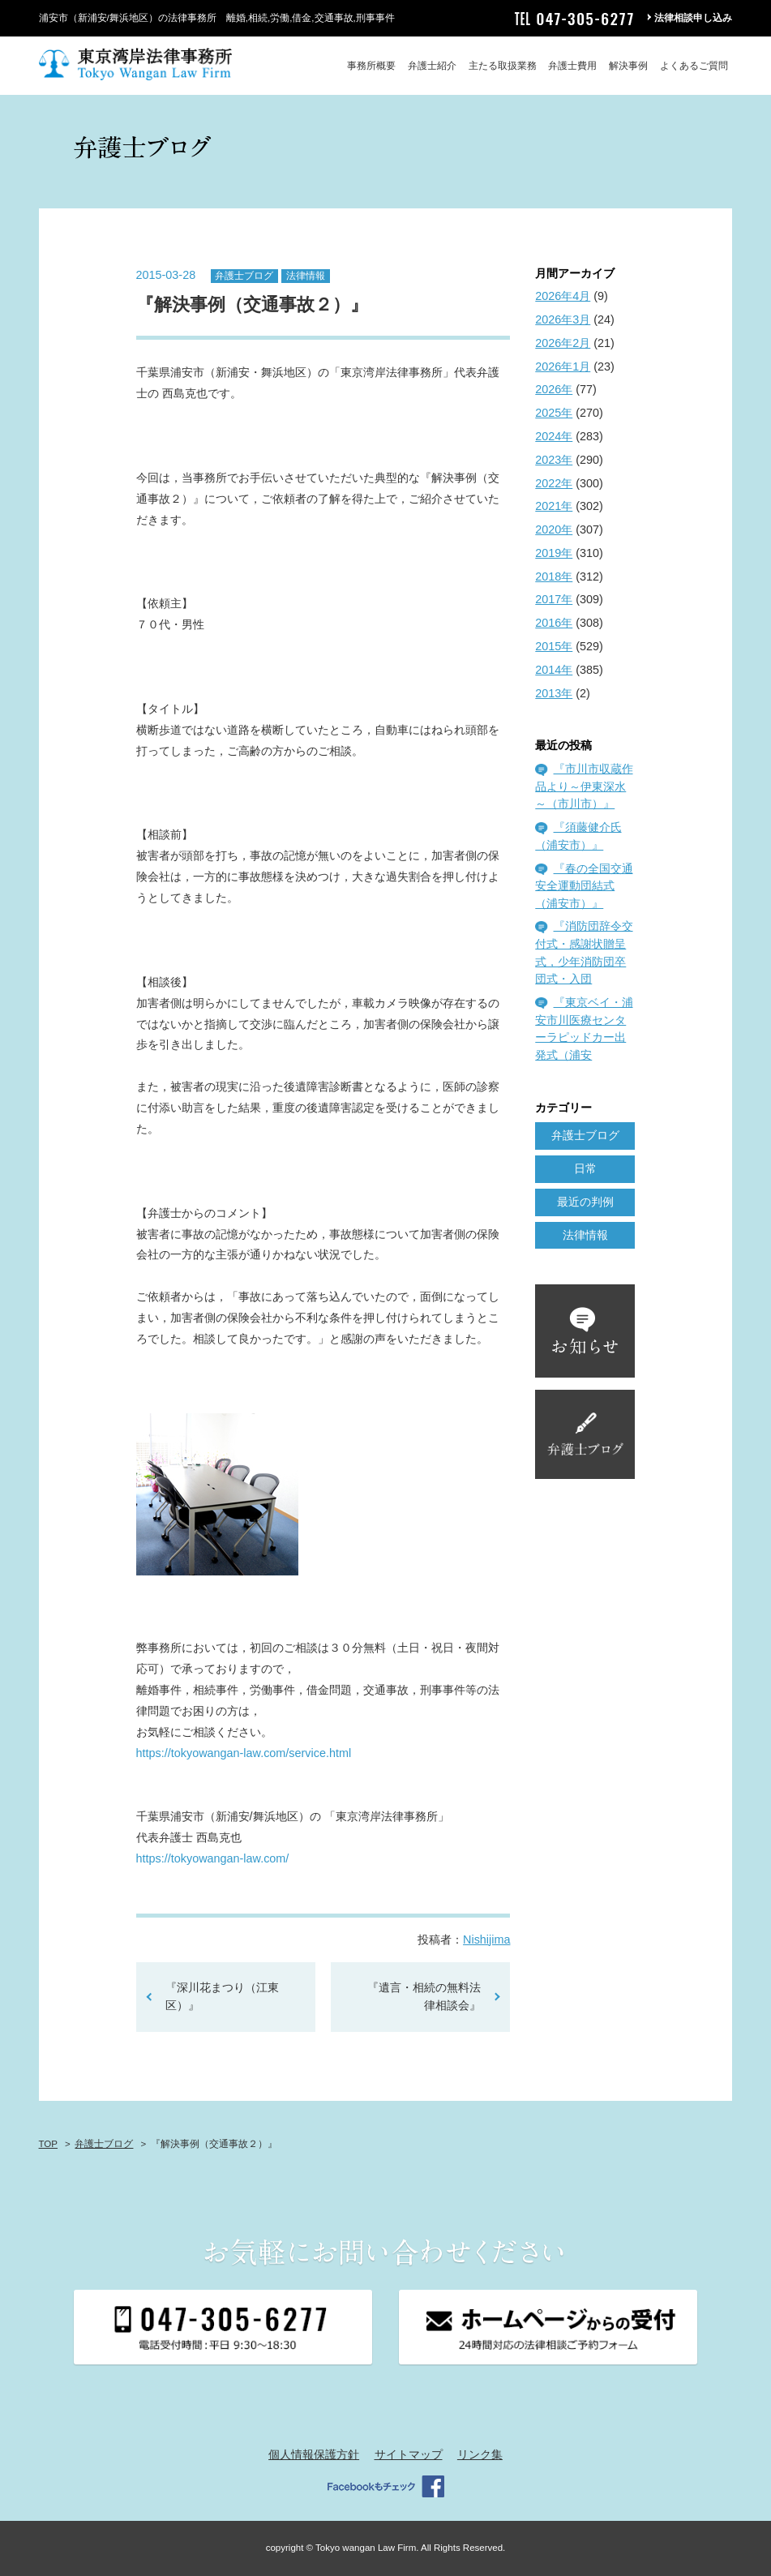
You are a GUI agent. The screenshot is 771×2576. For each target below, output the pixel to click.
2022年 (553, 483)
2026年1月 (562, 366)
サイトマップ (409, 2454)
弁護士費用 (572, 66)
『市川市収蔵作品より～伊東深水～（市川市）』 (583, 786)
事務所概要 (371, 66)
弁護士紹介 (432, 66)
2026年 (553, 389)
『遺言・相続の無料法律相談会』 (424, 1996)
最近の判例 (585, 1201)
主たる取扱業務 (503, 66)
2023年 (553, 459)
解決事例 (628, 66)
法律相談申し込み (693, 18)
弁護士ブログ (244, 276)
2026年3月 (562, 319)
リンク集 (480, 2454)
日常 (585, 1168)
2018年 (553, 576)
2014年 (553, 669)
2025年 (553, 412)
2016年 (553, 622)
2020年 (553, 529)
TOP (48, 2144)
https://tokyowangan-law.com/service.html (245, 1753)
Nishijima (486, 1939)
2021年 (553, 505)
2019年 (553, 552)
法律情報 (305, 276)
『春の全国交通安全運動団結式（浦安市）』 (583, 886)
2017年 (553, 599)
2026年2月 (562, 342)
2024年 (553, 436)
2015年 (553, 646)
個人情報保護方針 (313, 2454)
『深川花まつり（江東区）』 (222, 1996)
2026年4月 (562, 295)
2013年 (553, 693)
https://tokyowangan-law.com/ (212, 1858)
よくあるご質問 (694, 66)
